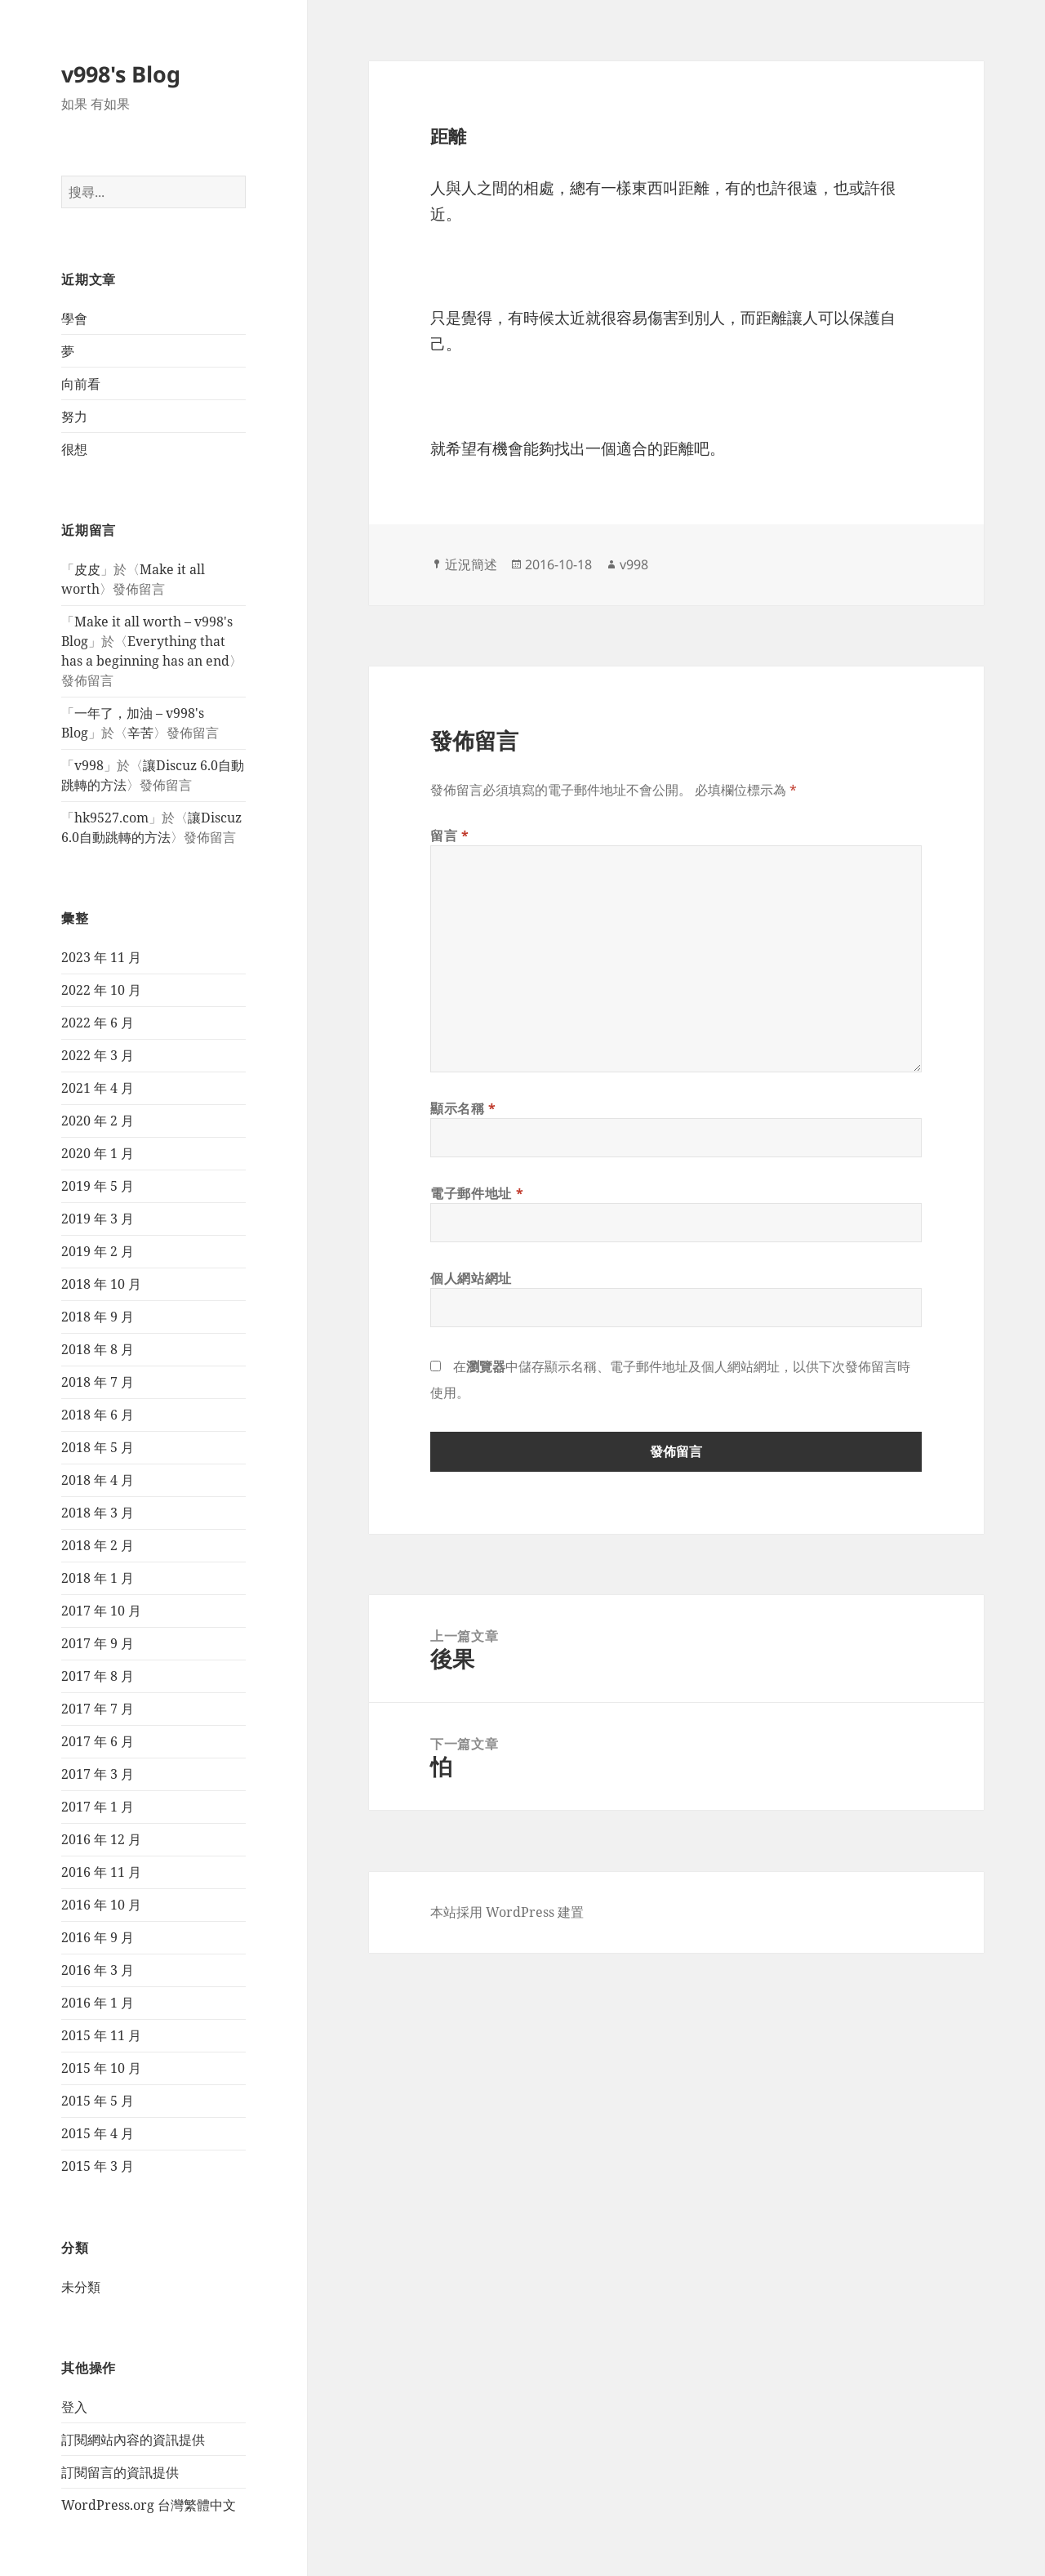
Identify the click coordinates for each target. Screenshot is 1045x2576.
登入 (74, 2407)
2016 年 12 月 (101, 1839)
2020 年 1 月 (97, 1153)
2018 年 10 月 (101, 1284)
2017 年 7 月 (97, 1709)
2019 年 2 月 (97, 1251)
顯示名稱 (463, 1108)
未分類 (80, 2287)
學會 (74, 319)
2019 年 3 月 (97, 1219)
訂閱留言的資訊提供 (120, 2472)
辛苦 (140, 733)
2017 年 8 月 (97, 1676)
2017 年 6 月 (97, 1741)
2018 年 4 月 (97, 1480)
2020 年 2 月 (97, 1121)
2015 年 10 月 (101, 2068)
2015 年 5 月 (97, 2101)
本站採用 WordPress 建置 (507, 1912)
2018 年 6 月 (97, 1415)
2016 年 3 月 (97, 1970)
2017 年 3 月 (97, 1774)
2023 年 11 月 (101, 957)
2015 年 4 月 (97, 2133)
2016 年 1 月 (97, 2003)
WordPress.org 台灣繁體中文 (148, 2505)
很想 (74, 449)
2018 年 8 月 (97, 1349)
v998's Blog (120, 74)
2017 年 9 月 (97, 1643)
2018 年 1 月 (97, 1578)
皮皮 (87, 569)
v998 (89, 765)
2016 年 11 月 (101, 1872)
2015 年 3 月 (97, 2166)
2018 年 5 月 (97, 1447)
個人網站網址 (471, 1278)
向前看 (80, 384)
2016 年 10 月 (101, 1905)
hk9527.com (111, 818)
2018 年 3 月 (97, 1513)
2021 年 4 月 (97, 1088)
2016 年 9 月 (97, 1937)
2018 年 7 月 (97, 1382)
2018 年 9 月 (97, 1317)
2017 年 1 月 (97, 1807)
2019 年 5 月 (97, 1186)
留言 (449, 836)
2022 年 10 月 (101, 990)
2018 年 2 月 (97, 1545)
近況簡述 (471, 564)
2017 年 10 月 (101, 1611)
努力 (74, 417)
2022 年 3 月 (97, 1055)
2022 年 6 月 (97, 1023)
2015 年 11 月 (101, 2035)
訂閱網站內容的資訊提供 (133, 2440)
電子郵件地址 (476, 1193)
